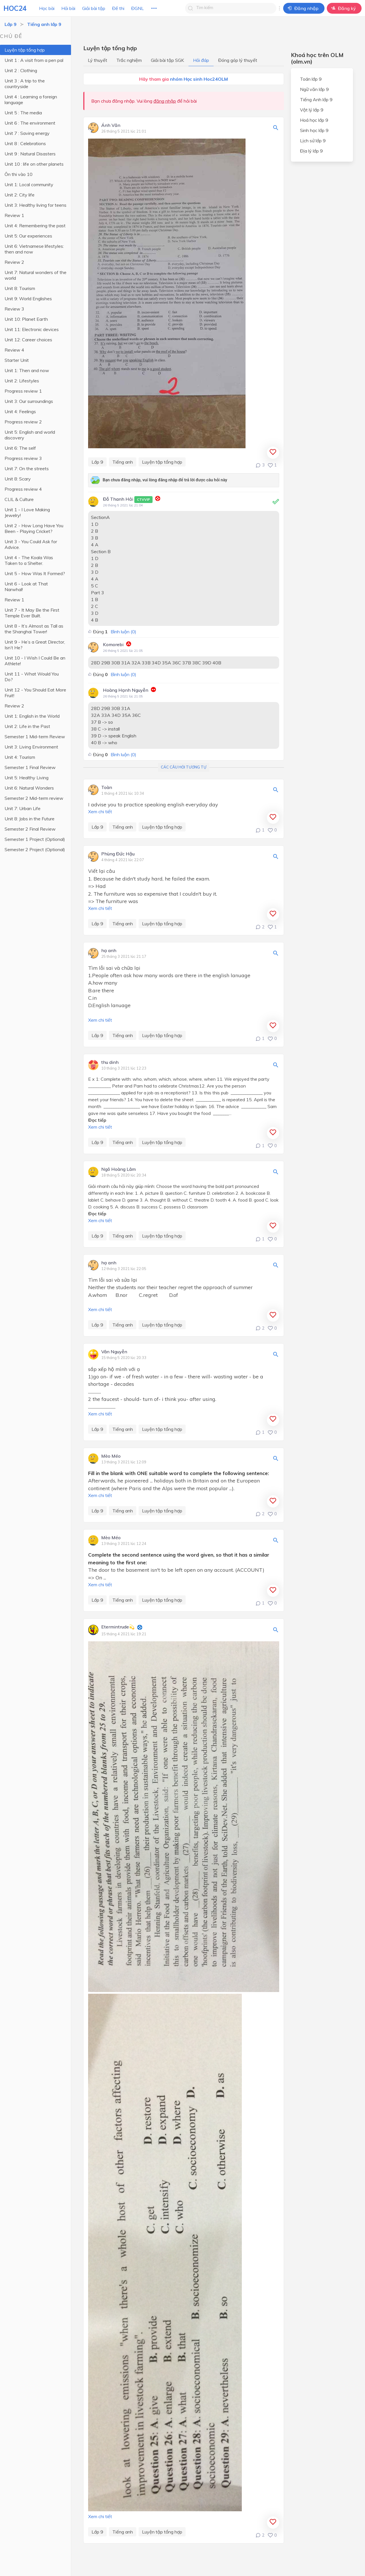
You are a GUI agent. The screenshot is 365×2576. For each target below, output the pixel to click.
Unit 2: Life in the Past (27, 726)
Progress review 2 (23, 422)
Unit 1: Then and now (27, 370)
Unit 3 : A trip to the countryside (25, 83)
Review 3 (14, 309)
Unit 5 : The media (23, 112)
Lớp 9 (11, 24)
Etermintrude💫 (118, 1627)
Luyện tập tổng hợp (25, 50)
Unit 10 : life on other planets (34, 164)
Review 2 (14, 262)
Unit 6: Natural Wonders (29, 788)
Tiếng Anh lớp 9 (316, 99)
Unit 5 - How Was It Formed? (35, 573)
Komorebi (113, 644)
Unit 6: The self (20, 448)
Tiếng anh (122, 462)
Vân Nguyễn (114, 1351)
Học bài (46, 8)
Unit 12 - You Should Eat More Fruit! (35, 692)
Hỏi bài (68, 8)
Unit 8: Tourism (20, 288)
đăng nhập (164, 101)
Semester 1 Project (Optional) (35, 839)
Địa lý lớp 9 (311, 151)
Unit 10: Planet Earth (26, 319)
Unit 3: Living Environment (31, 747)
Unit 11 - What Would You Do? (32, 676)
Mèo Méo (111, 1456)
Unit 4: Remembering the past (35, 225)
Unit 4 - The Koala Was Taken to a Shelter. (29, 560)
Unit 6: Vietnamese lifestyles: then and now (34, 249)
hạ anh (108, 950)
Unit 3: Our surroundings (29, 401)
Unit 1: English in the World (32, 716)
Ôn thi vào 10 (19, 174)
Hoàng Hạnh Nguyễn (125, 690)
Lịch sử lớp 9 (313, 140)
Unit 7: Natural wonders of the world (35, 275)
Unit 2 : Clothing (21, 70)
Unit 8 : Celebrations (25, 143)
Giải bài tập (93, 8)
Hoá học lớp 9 (314, 120)
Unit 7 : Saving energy (27, 133)
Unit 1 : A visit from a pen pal (34, 60)
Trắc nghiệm (129, 60)
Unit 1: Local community (29, 184)
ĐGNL (137, 8)
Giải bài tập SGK (167, 60)
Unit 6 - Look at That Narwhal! (26, 586)
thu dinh (110, 1062)
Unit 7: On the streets (27, 468)
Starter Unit (17, 360)
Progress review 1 (23, 391)
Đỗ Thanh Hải (128, 499)
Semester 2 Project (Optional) (35, 849)
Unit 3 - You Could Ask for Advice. (31, 544)
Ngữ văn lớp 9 (314, 89)
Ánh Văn (110, 125)
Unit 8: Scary (18, 479)
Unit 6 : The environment (30, 123)
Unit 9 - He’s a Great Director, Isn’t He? (35, 644)
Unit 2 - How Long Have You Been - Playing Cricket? (34, 528)
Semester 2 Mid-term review (34, 798)
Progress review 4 (23, 489)
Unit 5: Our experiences (28, 236)
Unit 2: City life (20, 195)
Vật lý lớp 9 (311, 110)
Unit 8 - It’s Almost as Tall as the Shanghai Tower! (34, 628)
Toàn (106, 787)
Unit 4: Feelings (20, 411)
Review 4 (14, 350)
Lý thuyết (97, 60)
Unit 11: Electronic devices (32, 329)
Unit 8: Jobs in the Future (29, 819)
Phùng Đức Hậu (118, 854)
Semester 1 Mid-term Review (35, 736)
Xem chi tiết (100, 811)
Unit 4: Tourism (20, 757)
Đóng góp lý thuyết (237, 60)
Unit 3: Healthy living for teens (35, 205)
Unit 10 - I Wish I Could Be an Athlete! (35, 660)
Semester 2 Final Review (30, 829)
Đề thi (118, 8)
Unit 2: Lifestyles (22, 381)
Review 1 (14, 215)
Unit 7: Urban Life (22, 808)
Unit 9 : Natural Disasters (30, 154)
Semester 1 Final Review (30, 767)
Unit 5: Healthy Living (26, 777)
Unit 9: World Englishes (28, 298)
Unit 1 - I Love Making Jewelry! (27, 512)
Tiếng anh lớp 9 (44, 24)
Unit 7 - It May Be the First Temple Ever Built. (32, 612)
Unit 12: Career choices (28, 339)
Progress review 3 (23, 458)
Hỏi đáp (201, 60)
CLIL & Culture (19, 499)
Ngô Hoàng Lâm (118, 1169)
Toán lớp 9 (311, 79)
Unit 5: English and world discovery (30, 435)
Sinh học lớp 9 (314, 130)
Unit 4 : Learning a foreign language (31, 99)
